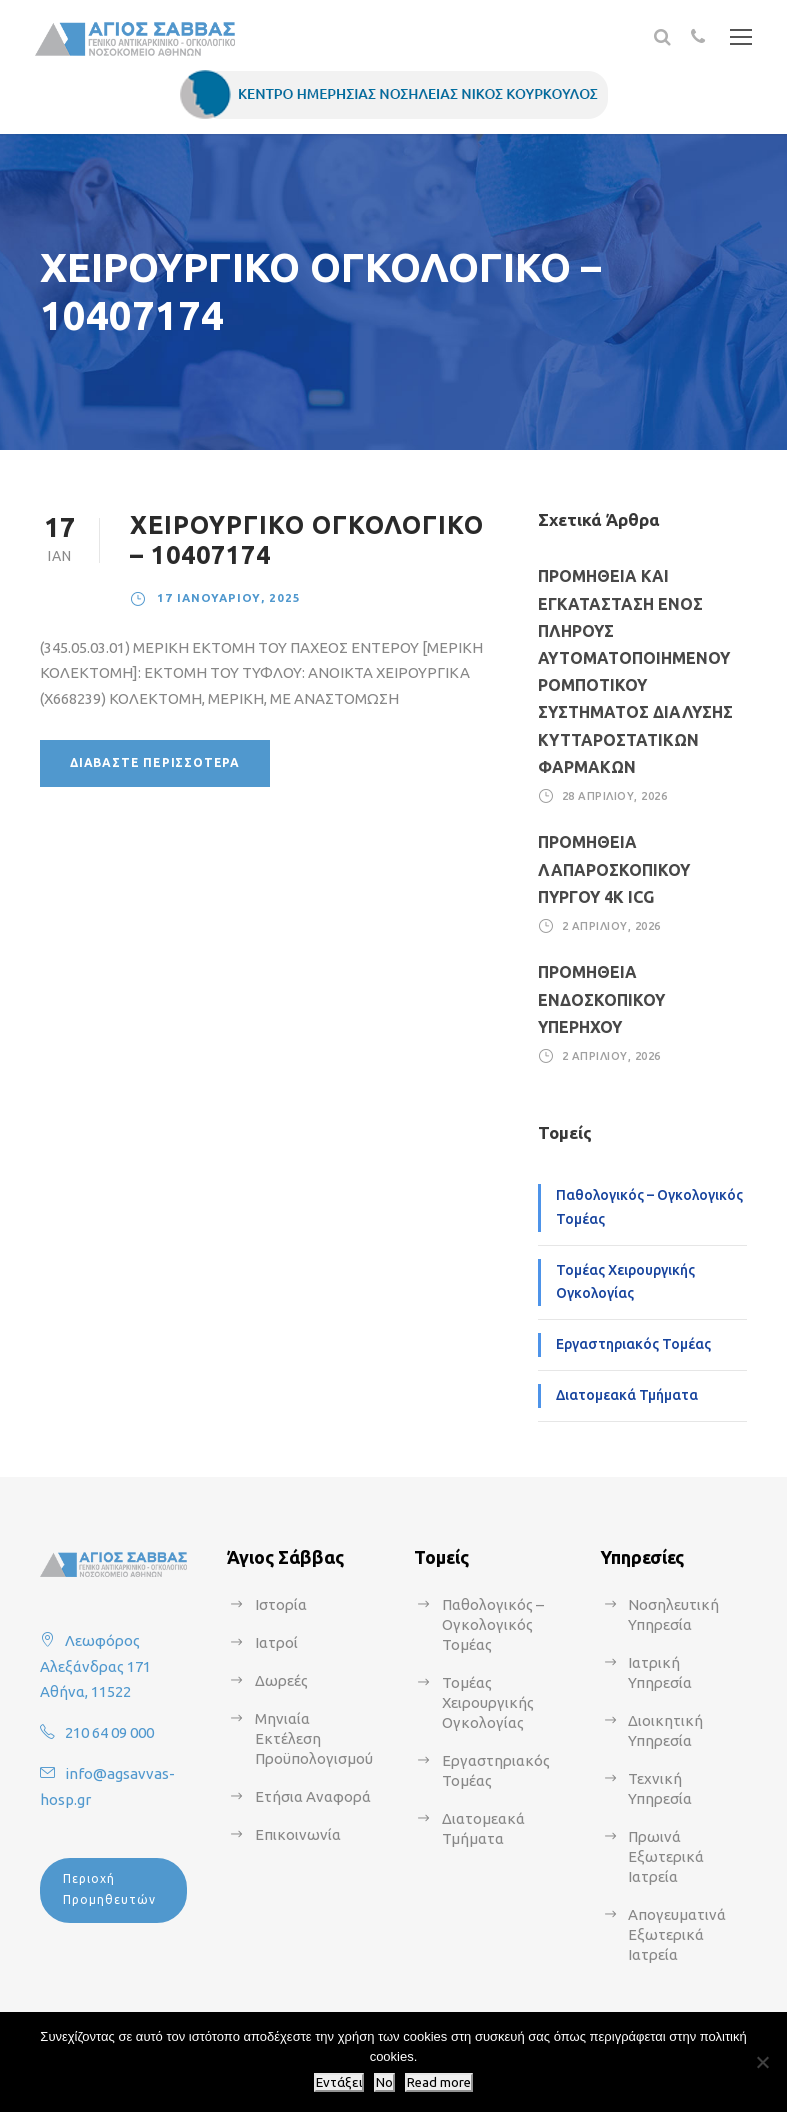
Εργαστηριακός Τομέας (633, 1344)
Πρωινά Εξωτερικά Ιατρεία (666, 1856)
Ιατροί (276, 1642)
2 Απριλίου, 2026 (611, 926)
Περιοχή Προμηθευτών (109, 1888)
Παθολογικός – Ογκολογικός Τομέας (649, 1207)
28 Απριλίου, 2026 (615, 796)
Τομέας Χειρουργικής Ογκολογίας (625, 1282)
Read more (439, 2082)
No (384, 2082)
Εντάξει (339, 2082)
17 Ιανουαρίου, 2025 (229, 597)
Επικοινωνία (298, 1834)
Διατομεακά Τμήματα (627, 1395)
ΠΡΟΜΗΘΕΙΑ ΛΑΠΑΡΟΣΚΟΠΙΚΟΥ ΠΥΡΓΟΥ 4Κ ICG (614, 869)
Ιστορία (281, 1604)
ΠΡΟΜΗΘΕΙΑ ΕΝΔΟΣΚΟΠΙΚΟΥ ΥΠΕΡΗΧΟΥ (601, 999)
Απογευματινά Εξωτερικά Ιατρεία (677, 1934)
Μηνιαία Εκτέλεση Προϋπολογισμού (314, 1738)
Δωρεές (281, 1680)
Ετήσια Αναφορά (313, 1796)
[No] (762, 2062)
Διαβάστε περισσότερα (155, 762)
